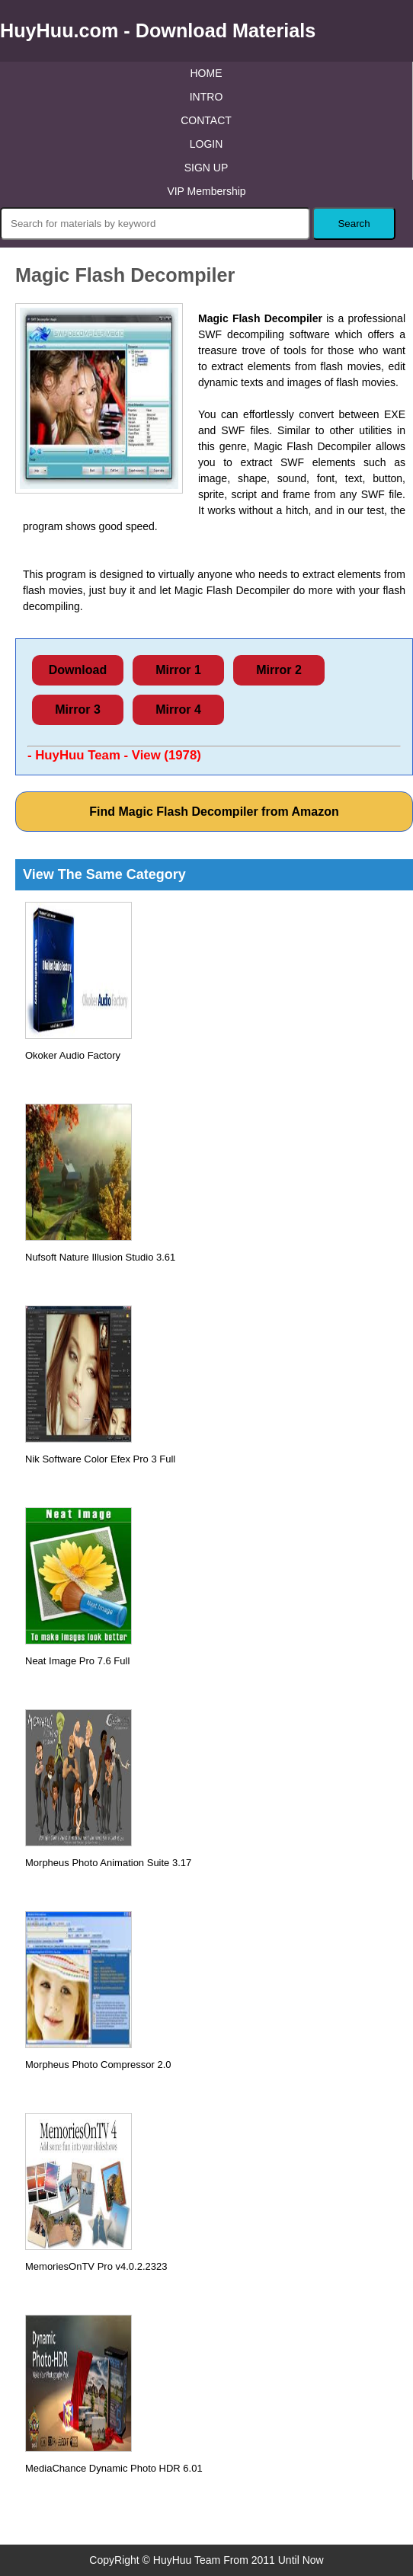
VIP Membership (206, 191)
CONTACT (206, 120)
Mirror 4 (178, 709)
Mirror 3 (78, 709)
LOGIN (206, 144)
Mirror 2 (279, 669)
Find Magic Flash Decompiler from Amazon (213, 811)
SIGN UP (206, 167)
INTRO (206, 97)
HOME (206, 73)
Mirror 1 (178, 669)
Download (78, 669)
